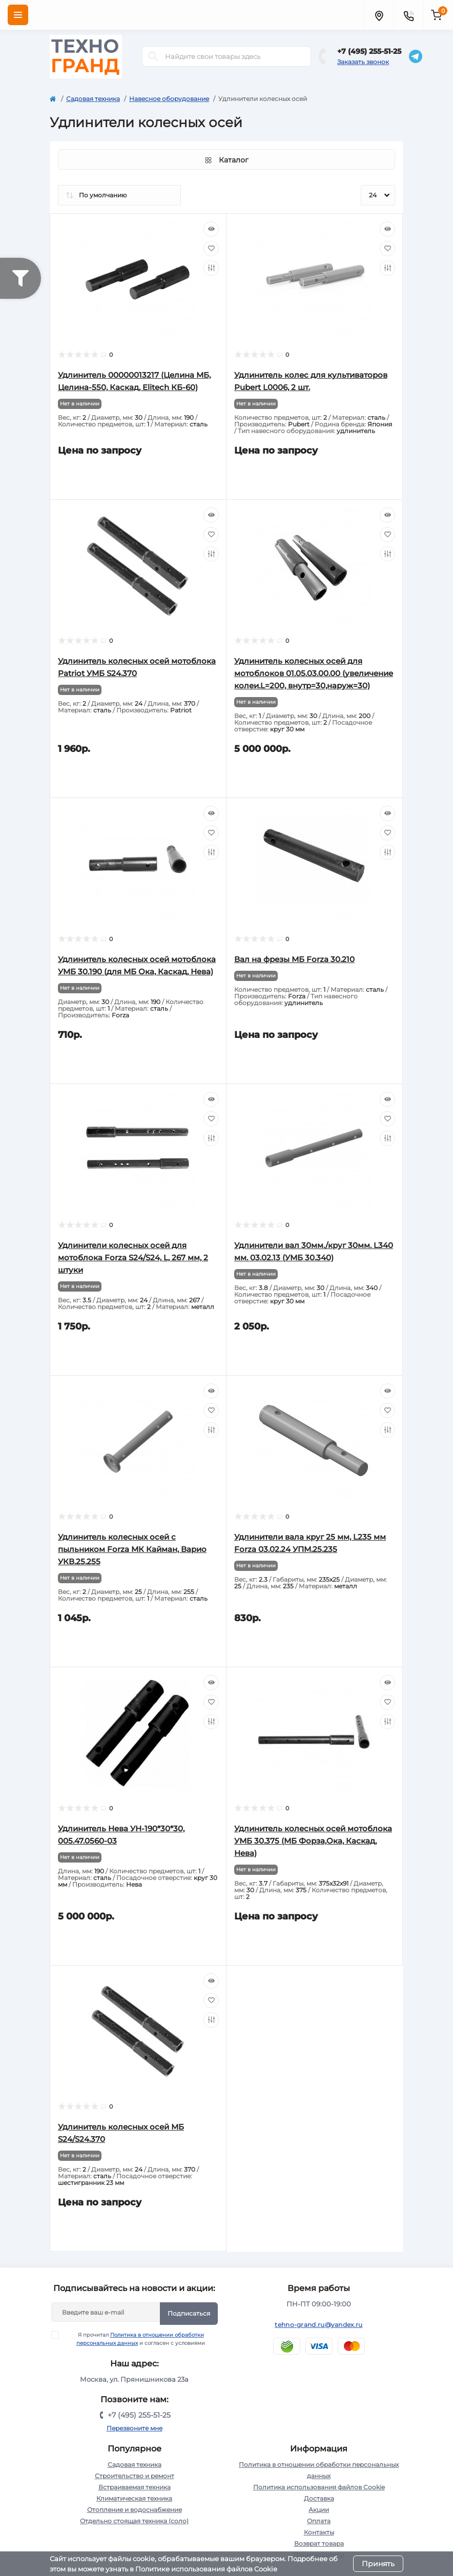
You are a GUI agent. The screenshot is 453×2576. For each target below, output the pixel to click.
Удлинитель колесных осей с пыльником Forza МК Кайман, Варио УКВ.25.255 (132, 1549)
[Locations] (379, 15)
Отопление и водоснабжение (134, 2509)
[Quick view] (211, 229)
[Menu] (18, 15)
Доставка (319, 2498)
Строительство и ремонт (134, 2476)
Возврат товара (319, 2543)
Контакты (319, 2532)
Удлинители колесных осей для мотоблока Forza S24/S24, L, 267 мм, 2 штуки (133, 1257)
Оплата (319, 2521)
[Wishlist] (211, 248)
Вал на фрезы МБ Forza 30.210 (294, 959)
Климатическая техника (134, 2498)
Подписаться (189, 2313)
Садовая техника (93, 99)
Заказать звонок (363, 62)
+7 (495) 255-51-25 (369, 51)
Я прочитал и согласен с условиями (134, 2338)
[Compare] (211, 268)
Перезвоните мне (134, 2428)
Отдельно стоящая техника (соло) (134, 2521)
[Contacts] (408, 15)
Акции (318, 2509)
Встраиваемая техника (134, 2487)
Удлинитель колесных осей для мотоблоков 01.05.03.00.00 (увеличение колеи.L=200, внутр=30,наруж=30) (313, 673)
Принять (378, 2563)
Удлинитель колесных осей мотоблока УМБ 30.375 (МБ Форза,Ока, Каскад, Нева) (313, 1841)
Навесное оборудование (169, 99)
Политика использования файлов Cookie (319, 2487)
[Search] (153, 56)
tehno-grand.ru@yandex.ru (318, 2324)
